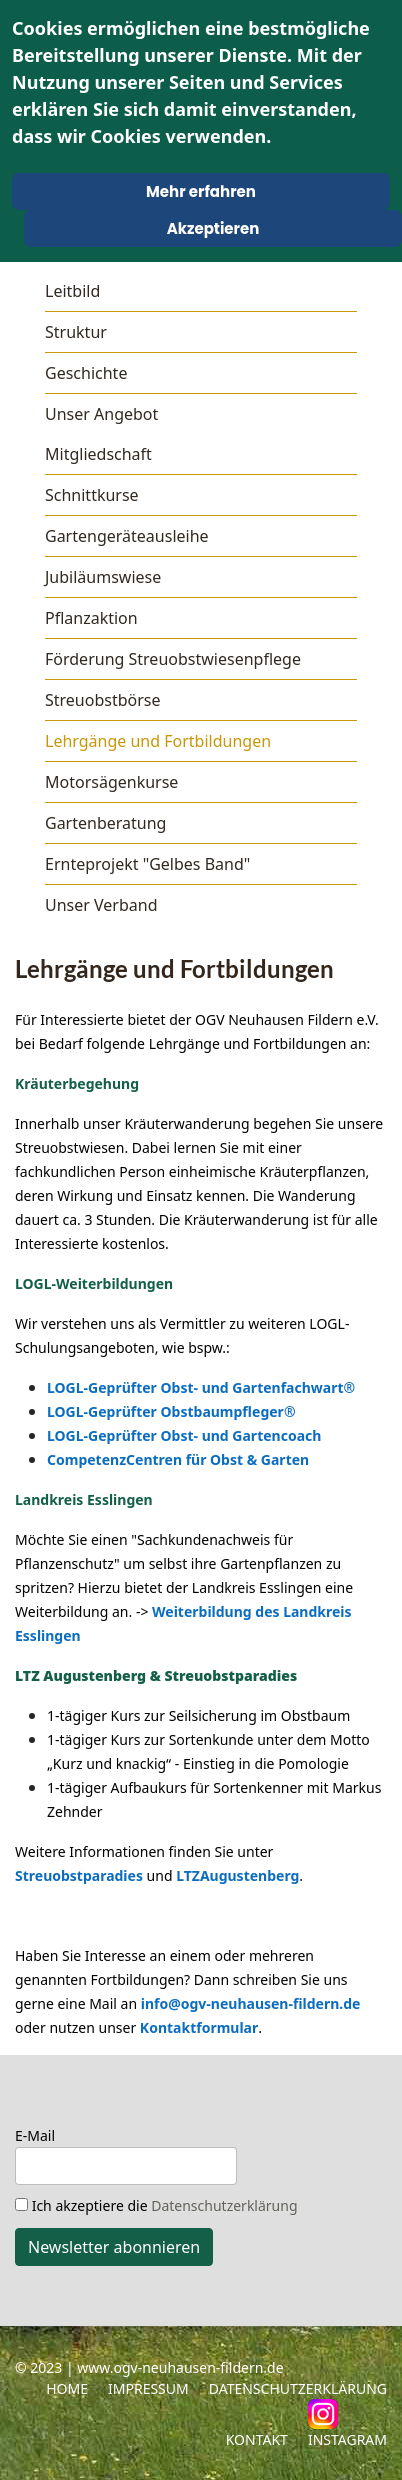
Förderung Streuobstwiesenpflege (173, 659)
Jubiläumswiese (103, 577)
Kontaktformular (199, 2027)
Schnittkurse (92, 495)
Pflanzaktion (91, 618)
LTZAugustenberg (237, 1875)
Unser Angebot (101, 414)
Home (67, 2388)
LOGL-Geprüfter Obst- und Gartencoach (184, 1435)
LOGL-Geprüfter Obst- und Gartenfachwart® (201, 1387)
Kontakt (257, 2439)
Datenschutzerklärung (224, 2205)
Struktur (76, 332)
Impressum (148, 2388)
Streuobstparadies (79, 1875)
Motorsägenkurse (111, 782)
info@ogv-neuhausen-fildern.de (251, 2003)
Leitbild (72, 291)
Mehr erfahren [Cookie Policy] (201, 191)
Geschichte (86, 373)
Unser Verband (101, 905)
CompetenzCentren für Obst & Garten (178, 1459)
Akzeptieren (213, 228)
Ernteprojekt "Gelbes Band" (147, 864)
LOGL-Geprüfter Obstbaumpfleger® (171, 1411)
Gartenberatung (105, 823)
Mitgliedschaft (98, 454)
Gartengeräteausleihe (127, 536)
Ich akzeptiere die (156, 2205)
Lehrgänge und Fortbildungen (158, 741)
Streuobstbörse (103, 700)
